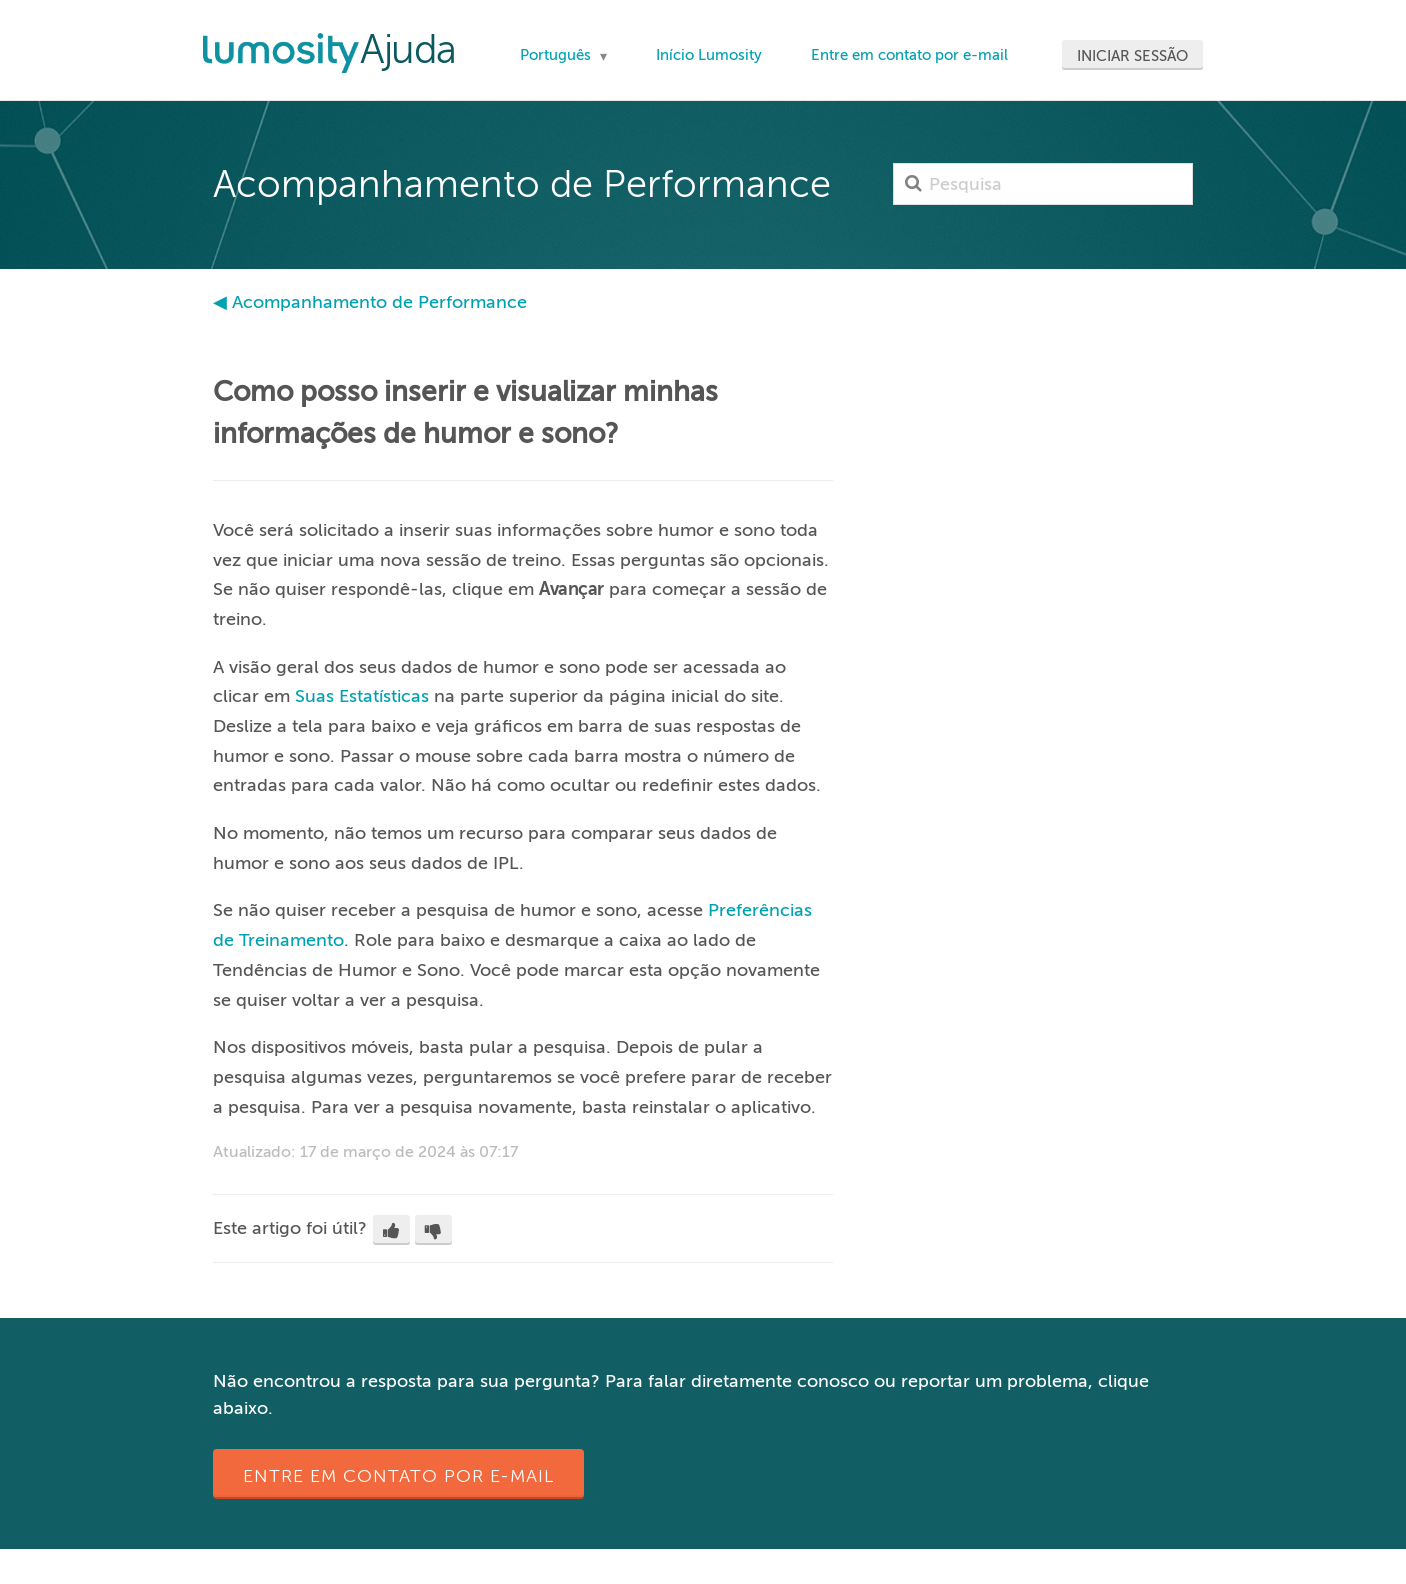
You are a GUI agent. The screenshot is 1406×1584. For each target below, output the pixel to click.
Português (557, 55)
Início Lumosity (709, 55)
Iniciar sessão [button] (1132, 56)
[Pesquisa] (1043, 184)
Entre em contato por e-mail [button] (398, 1476)
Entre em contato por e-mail (909, 55)
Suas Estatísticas (362, 696)
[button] (391, 1230)
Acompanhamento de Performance (379, 302)
